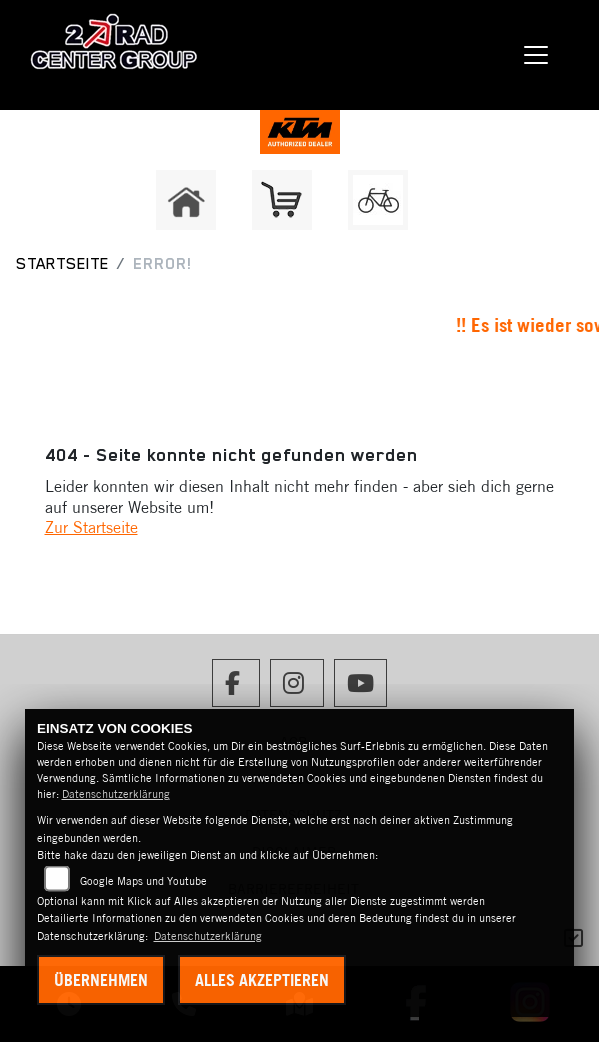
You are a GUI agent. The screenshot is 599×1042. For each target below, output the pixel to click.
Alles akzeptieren (262, 980)
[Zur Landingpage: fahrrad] (378, 200)
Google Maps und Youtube (143, 881)
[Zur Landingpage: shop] (282, 200)
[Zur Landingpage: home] (186, 200)
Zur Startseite (91, 527)
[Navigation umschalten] (536, 55)
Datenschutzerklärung (116, 794)
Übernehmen (101, 980)
